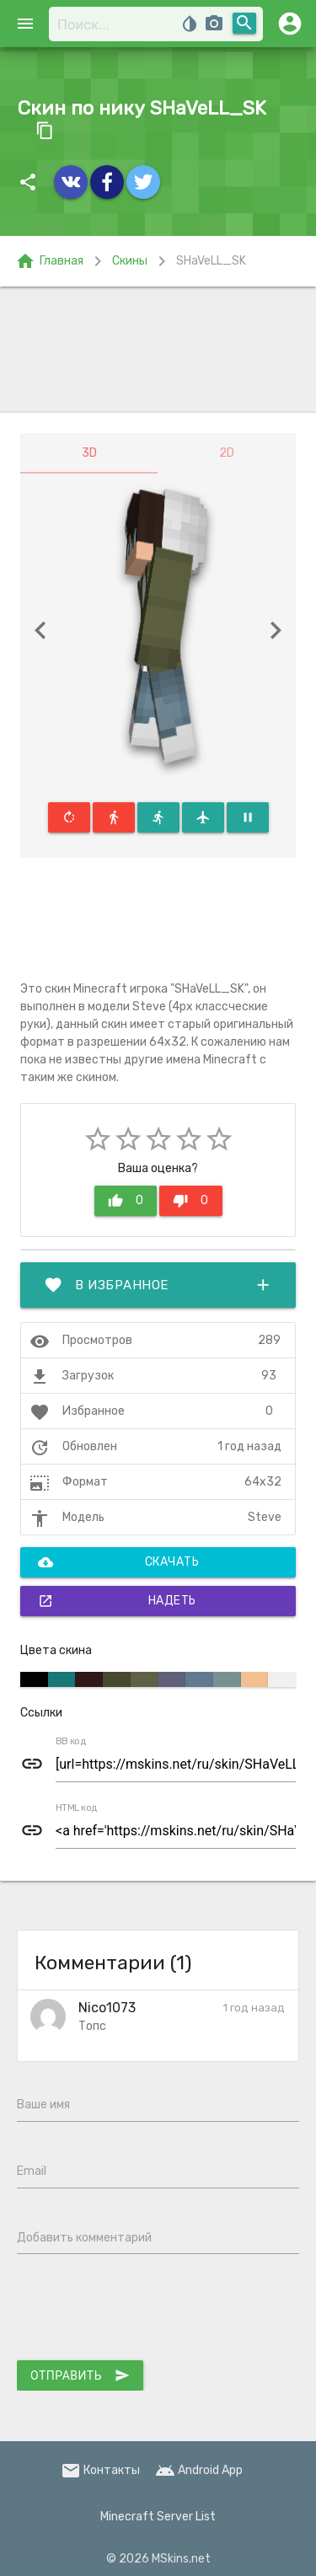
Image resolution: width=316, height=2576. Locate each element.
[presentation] (145, 2310)
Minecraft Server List (158, 2516)
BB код (71, 1742)
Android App (199, 2470)
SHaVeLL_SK (211, 261)
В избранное (158, 1285)
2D (226, 453)
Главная (49, 261)
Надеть (117, 1601)
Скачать (118, 1562)
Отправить (80, 2375)
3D (89, 453)
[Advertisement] (158, 350)
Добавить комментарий (84, 2238)
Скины (129, 261)
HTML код (77, 1808)
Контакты (100, 2470)
